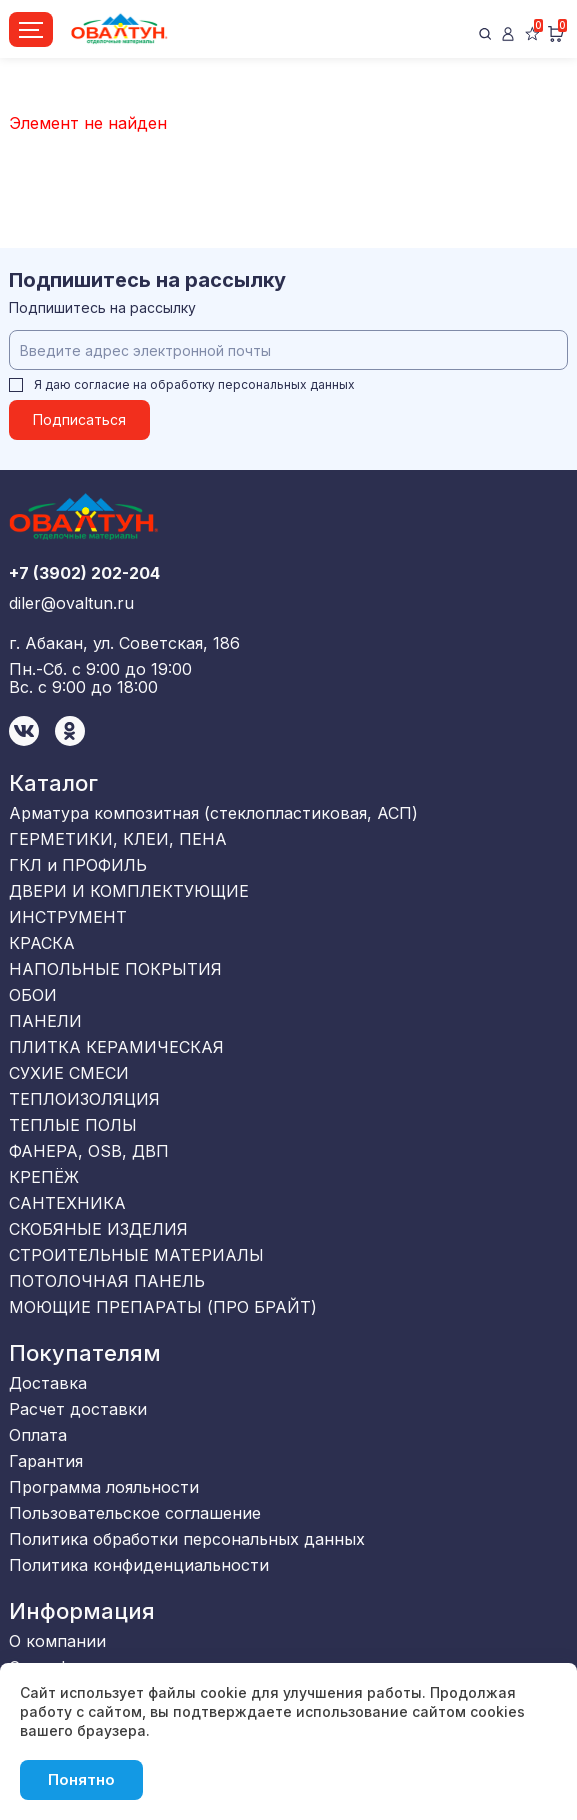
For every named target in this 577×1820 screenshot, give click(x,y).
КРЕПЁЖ (44, 1177)
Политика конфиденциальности (139, 1565)
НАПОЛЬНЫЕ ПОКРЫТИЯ (115, 969)
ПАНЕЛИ (45, 1021)
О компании (57, 1641)
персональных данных (286, 384)
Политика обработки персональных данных (187, 1539)
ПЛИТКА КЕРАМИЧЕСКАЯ (116, 1047)
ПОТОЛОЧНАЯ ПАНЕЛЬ (107, 1281)
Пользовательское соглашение (135, 1513)
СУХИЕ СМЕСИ (69, 1073)
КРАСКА (42, 943)
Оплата (38, 1435)
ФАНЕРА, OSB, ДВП (89, 1151)
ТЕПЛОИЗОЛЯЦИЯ (84, 1099)
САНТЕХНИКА (67, 1203)
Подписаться (79, 419)
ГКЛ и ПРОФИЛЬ (78, 865)
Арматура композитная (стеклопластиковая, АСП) (213, 813)
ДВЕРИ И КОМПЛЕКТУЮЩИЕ (129, 891)
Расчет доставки (78, 1409)
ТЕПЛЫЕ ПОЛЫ (73, 1125)
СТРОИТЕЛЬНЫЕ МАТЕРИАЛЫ (136, 1255)
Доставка (48, 1383)
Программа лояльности (104, 1487)
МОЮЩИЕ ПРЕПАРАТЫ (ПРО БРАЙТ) (163, 1307)
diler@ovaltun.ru (71, 603)
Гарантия (46, 1461)
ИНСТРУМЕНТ (68, 917)
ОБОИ (33, 995)
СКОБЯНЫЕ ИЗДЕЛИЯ (98, 1229)
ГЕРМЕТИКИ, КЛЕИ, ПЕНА (118, 839)
